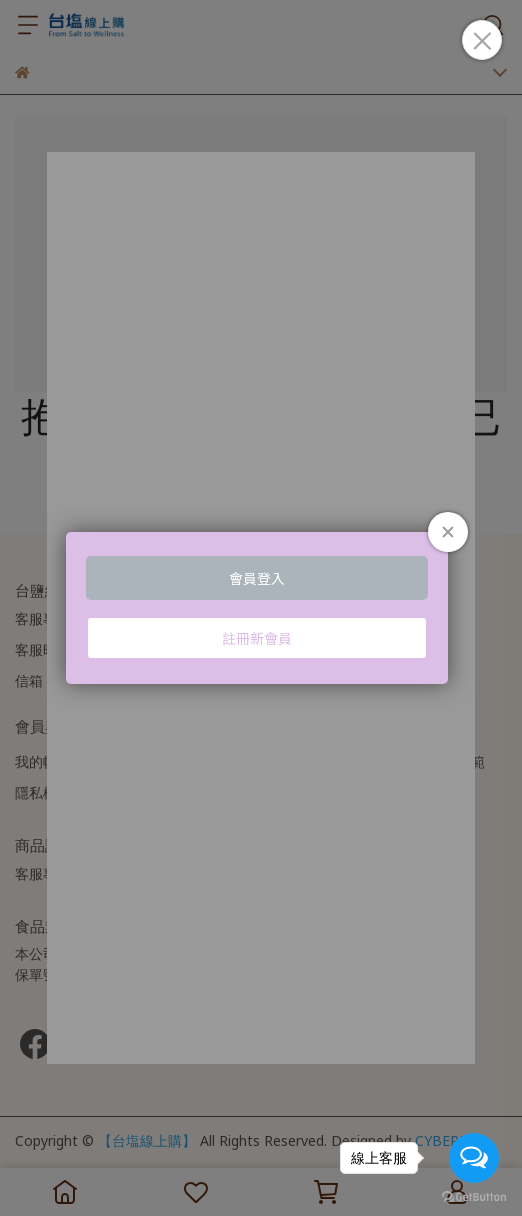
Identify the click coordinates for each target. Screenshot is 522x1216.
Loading (261, 608)
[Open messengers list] (474, 1158)
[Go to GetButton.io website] (474, 1196)
